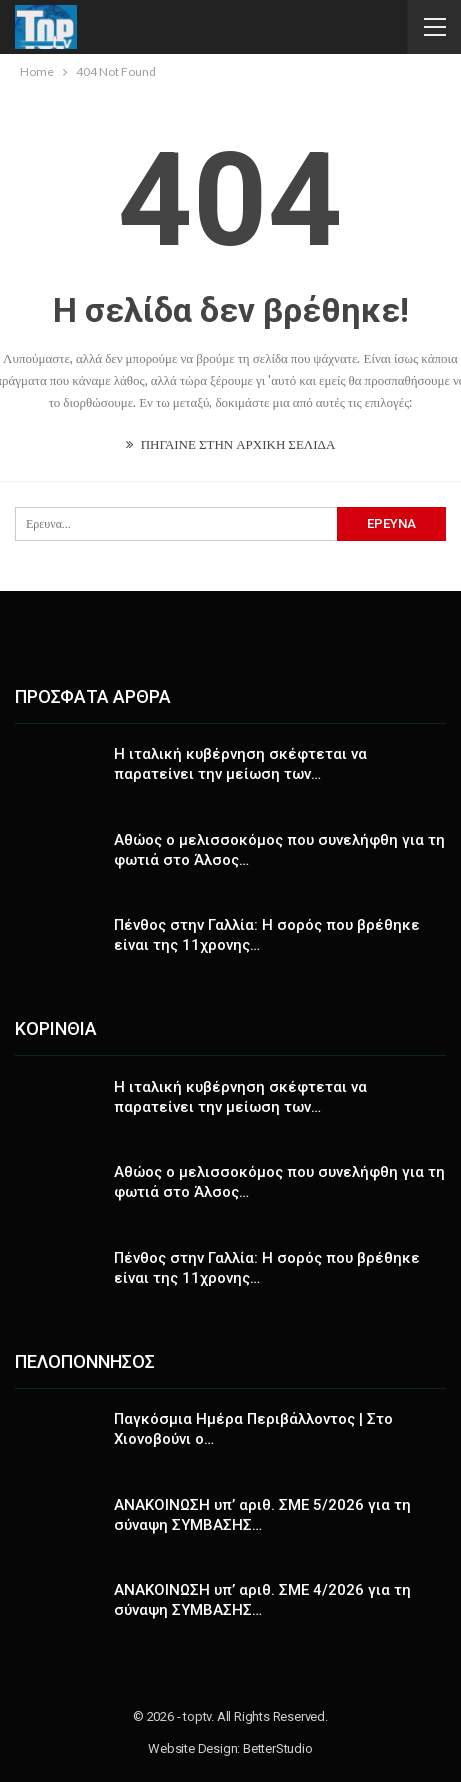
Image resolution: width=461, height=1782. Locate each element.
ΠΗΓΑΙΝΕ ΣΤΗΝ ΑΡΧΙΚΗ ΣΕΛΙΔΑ (231, 444)
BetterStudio (278, 1748)
